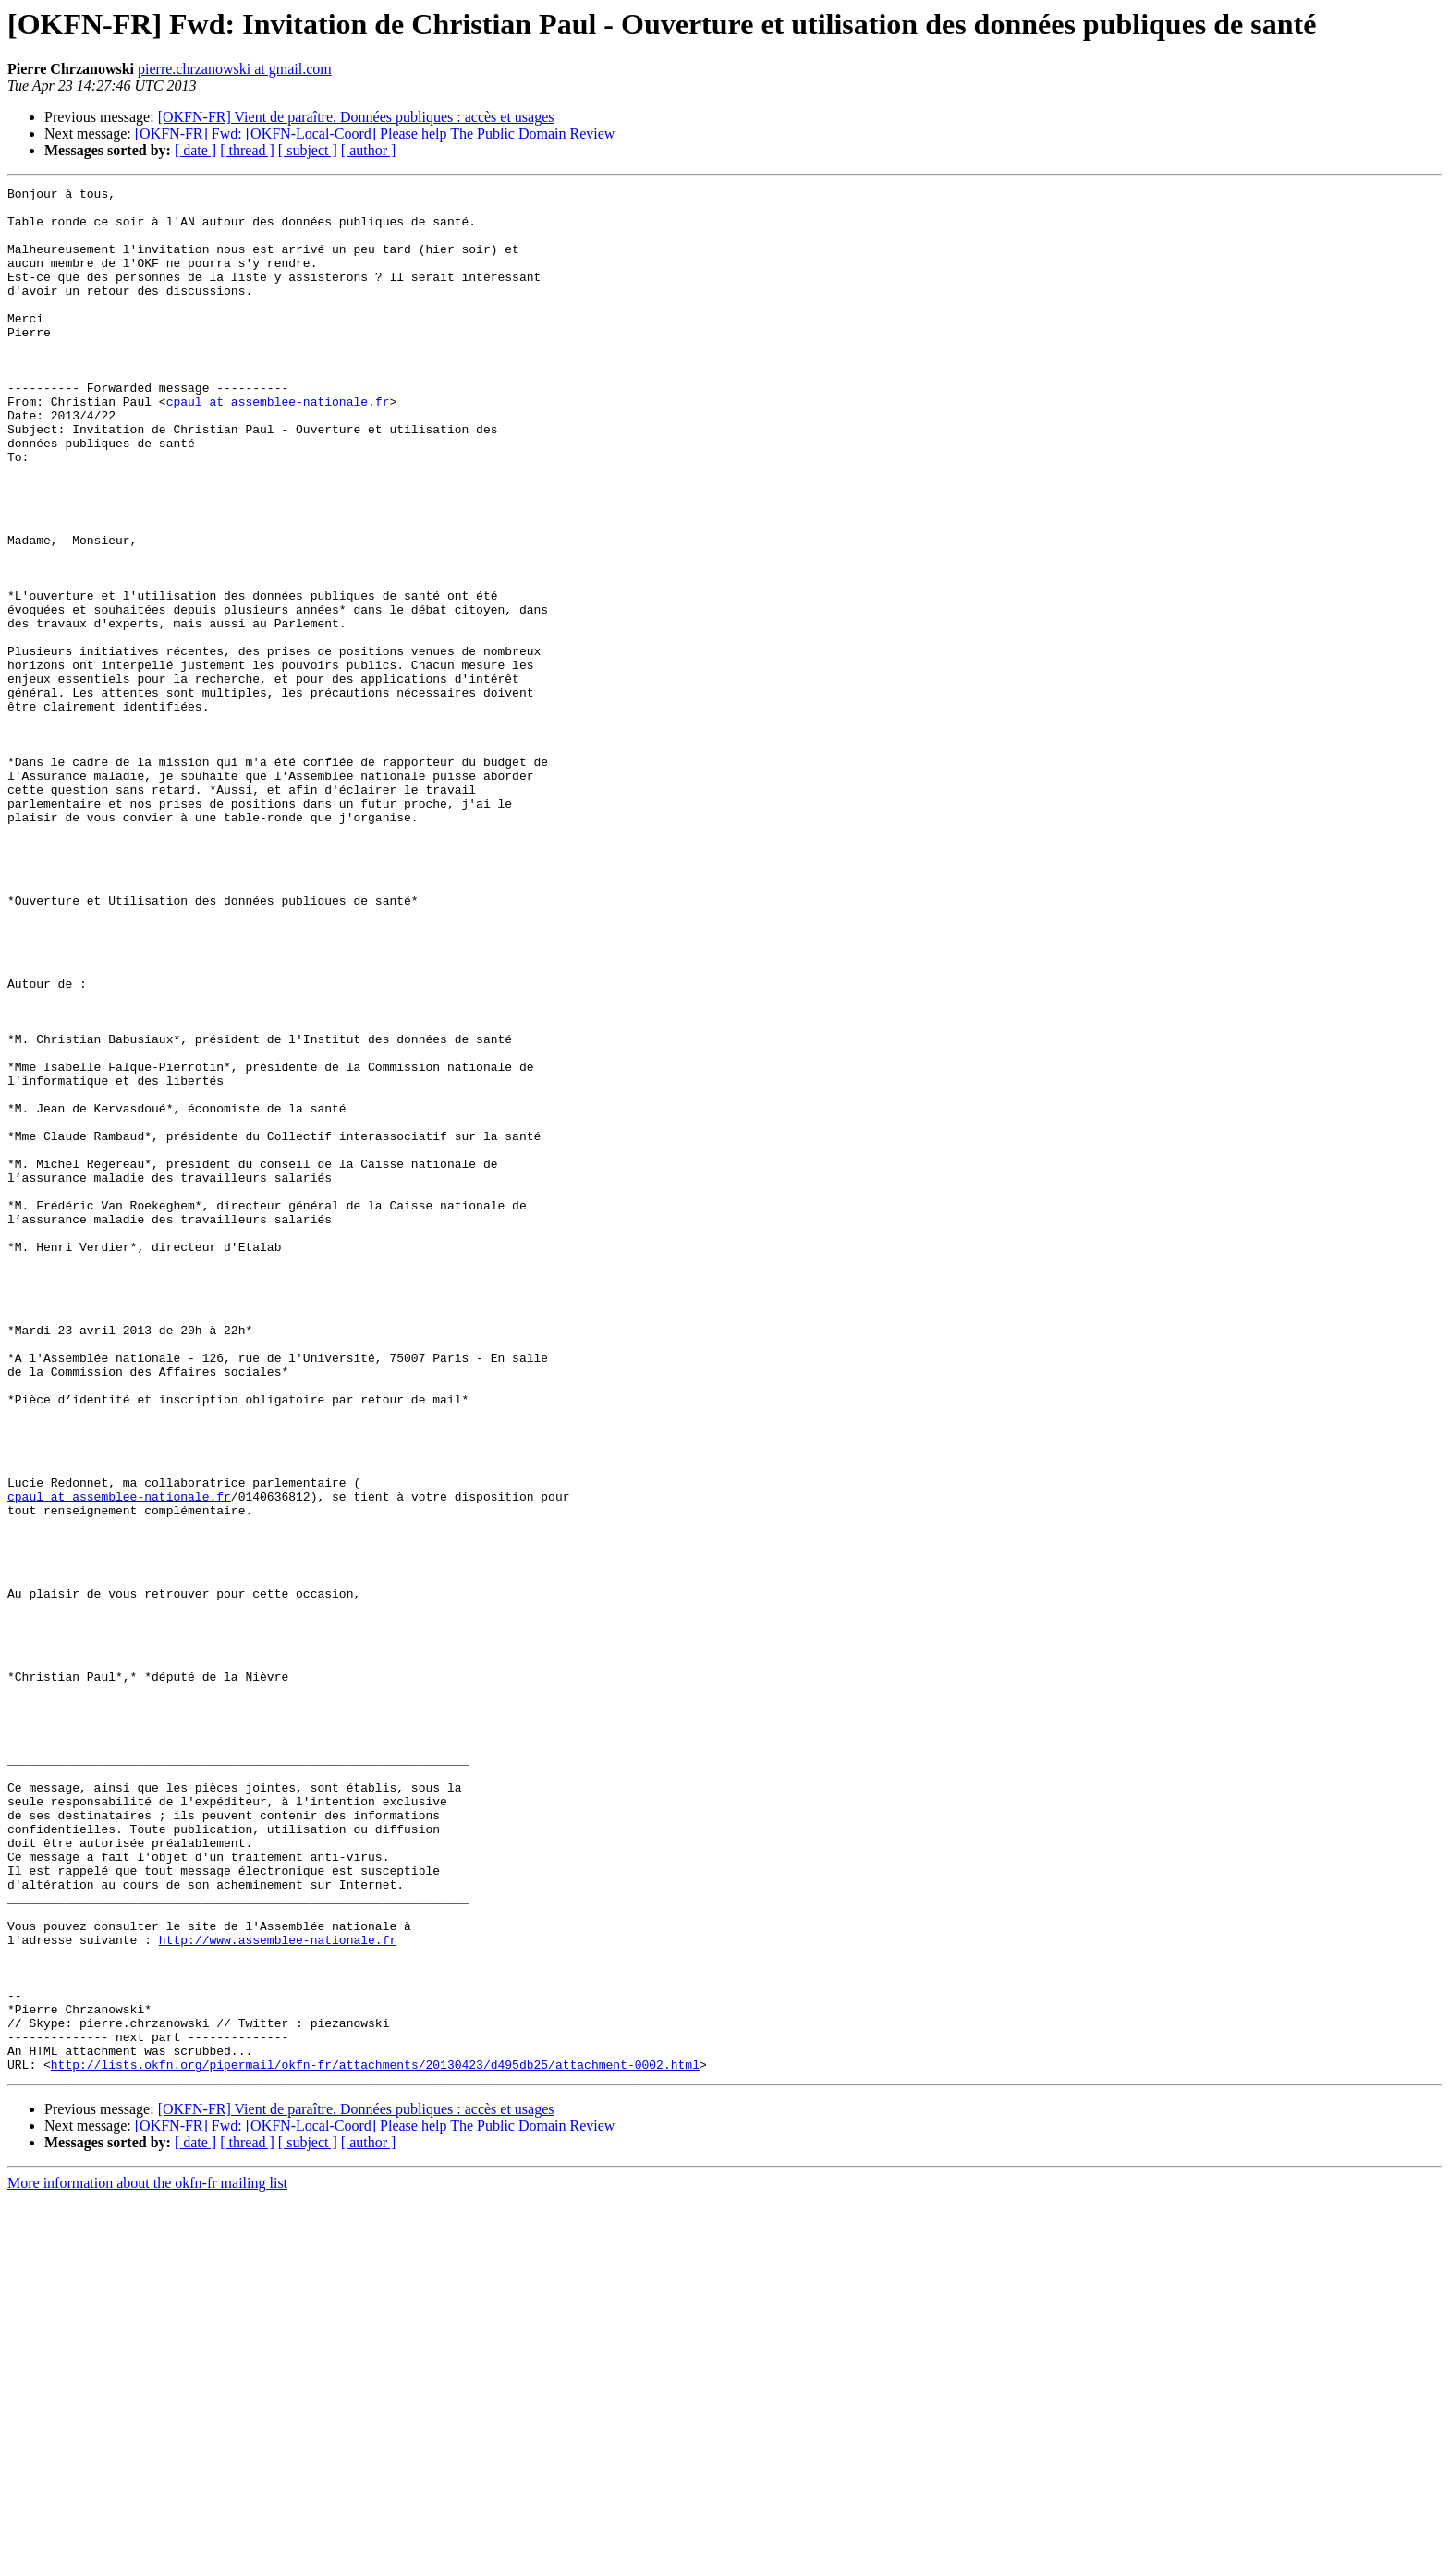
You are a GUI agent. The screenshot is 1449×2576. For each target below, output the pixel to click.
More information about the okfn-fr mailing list (147, 2560)
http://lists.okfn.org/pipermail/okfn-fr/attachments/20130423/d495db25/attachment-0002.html (375, 2441)
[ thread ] (247, 150)
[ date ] (195, 150)
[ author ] (368, 150)
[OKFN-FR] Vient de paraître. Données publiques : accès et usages (356, 117)
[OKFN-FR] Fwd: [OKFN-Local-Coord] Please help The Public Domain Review (375, 133)
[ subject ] (307, 150)
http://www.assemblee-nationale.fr (277, 2291)
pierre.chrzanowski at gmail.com (235, 69)
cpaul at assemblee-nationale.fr (278, 445)
